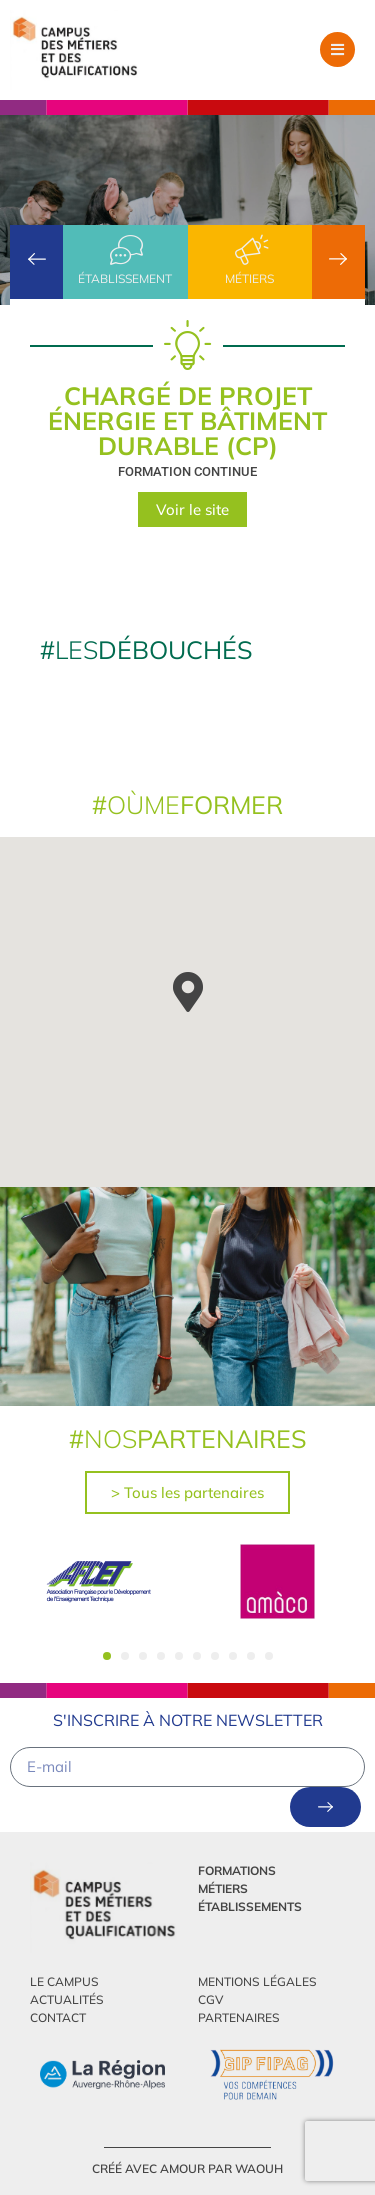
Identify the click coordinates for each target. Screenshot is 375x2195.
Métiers (249, 278)
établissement (125, 278)
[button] (337, 49)
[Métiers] (250, 250)
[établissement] (125, 250)
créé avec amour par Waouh (187, 2168)
